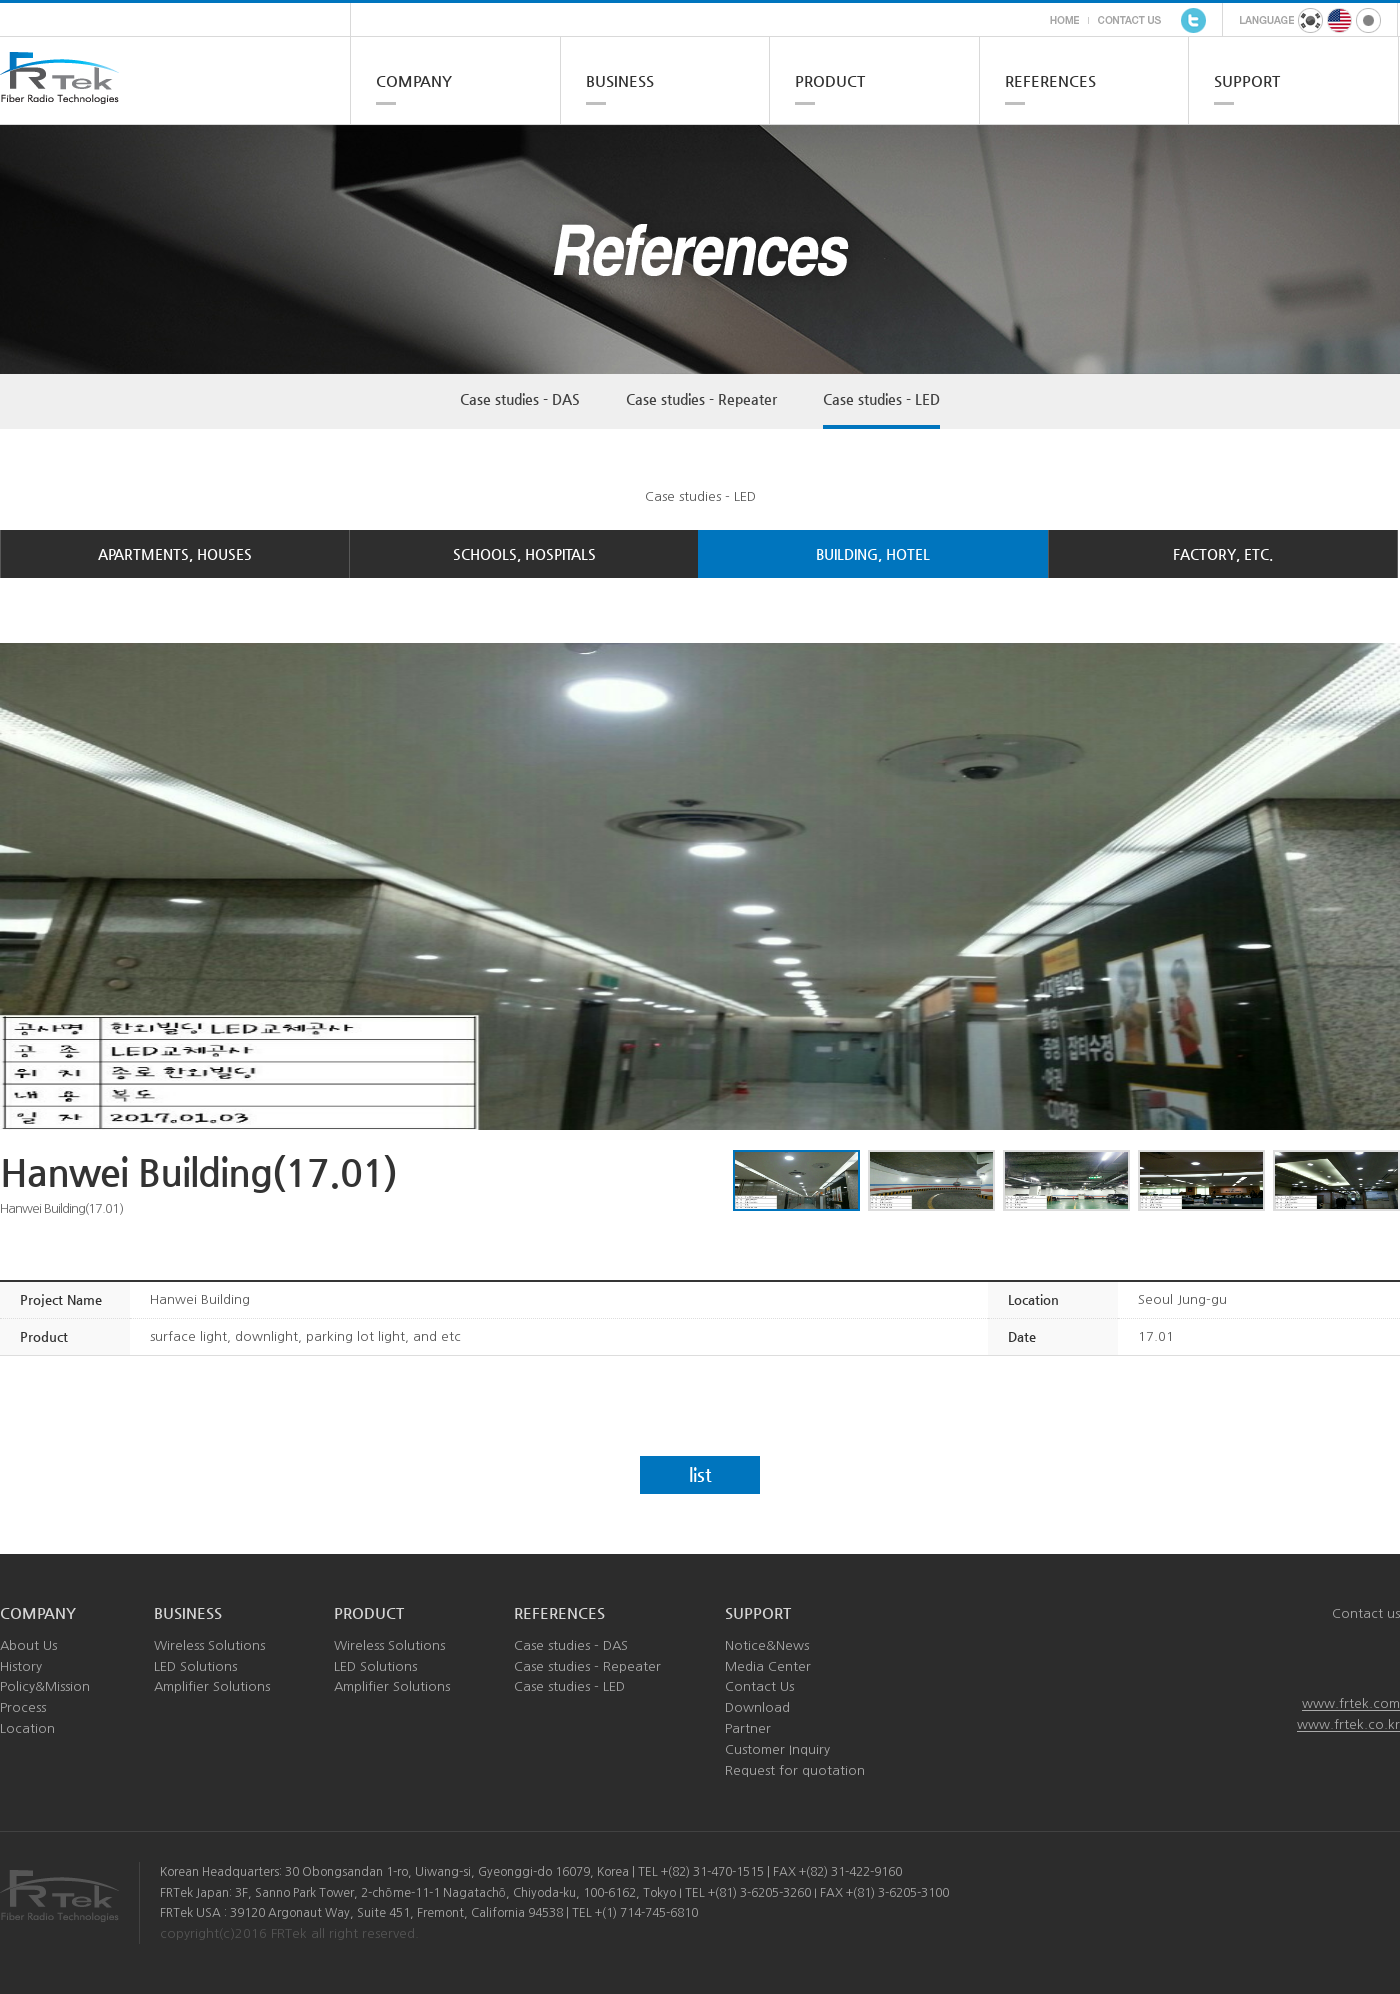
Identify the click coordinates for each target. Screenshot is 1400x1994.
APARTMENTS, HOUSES (175, 554)
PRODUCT (830, 80)
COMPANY (414, 80)
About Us (28, 1645)
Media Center (768, 1666)
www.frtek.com (1351, 1703)
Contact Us (759, 1686)
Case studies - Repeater (701, 399)
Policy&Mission (45, 1686)
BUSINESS (620, 80)
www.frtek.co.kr (1348, 1724)
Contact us (1366, 1613)
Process (23, 1707)
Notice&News (767, 1645)
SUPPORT (1247, 80)
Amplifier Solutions (212, 1686)
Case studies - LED (881, 399)
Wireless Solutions (209, 1645)
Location (27, 1728)
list (700, 1474)
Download (757, 1707)
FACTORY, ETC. (1223, 554)
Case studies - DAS (520, 399)
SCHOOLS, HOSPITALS (524, 554)
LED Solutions (195, 1666)
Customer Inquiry (777, 1749)
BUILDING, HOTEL (873, 554)
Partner (748, 1728)
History (21, 1666)
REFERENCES (1050, 80)
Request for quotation (795, 1770)
